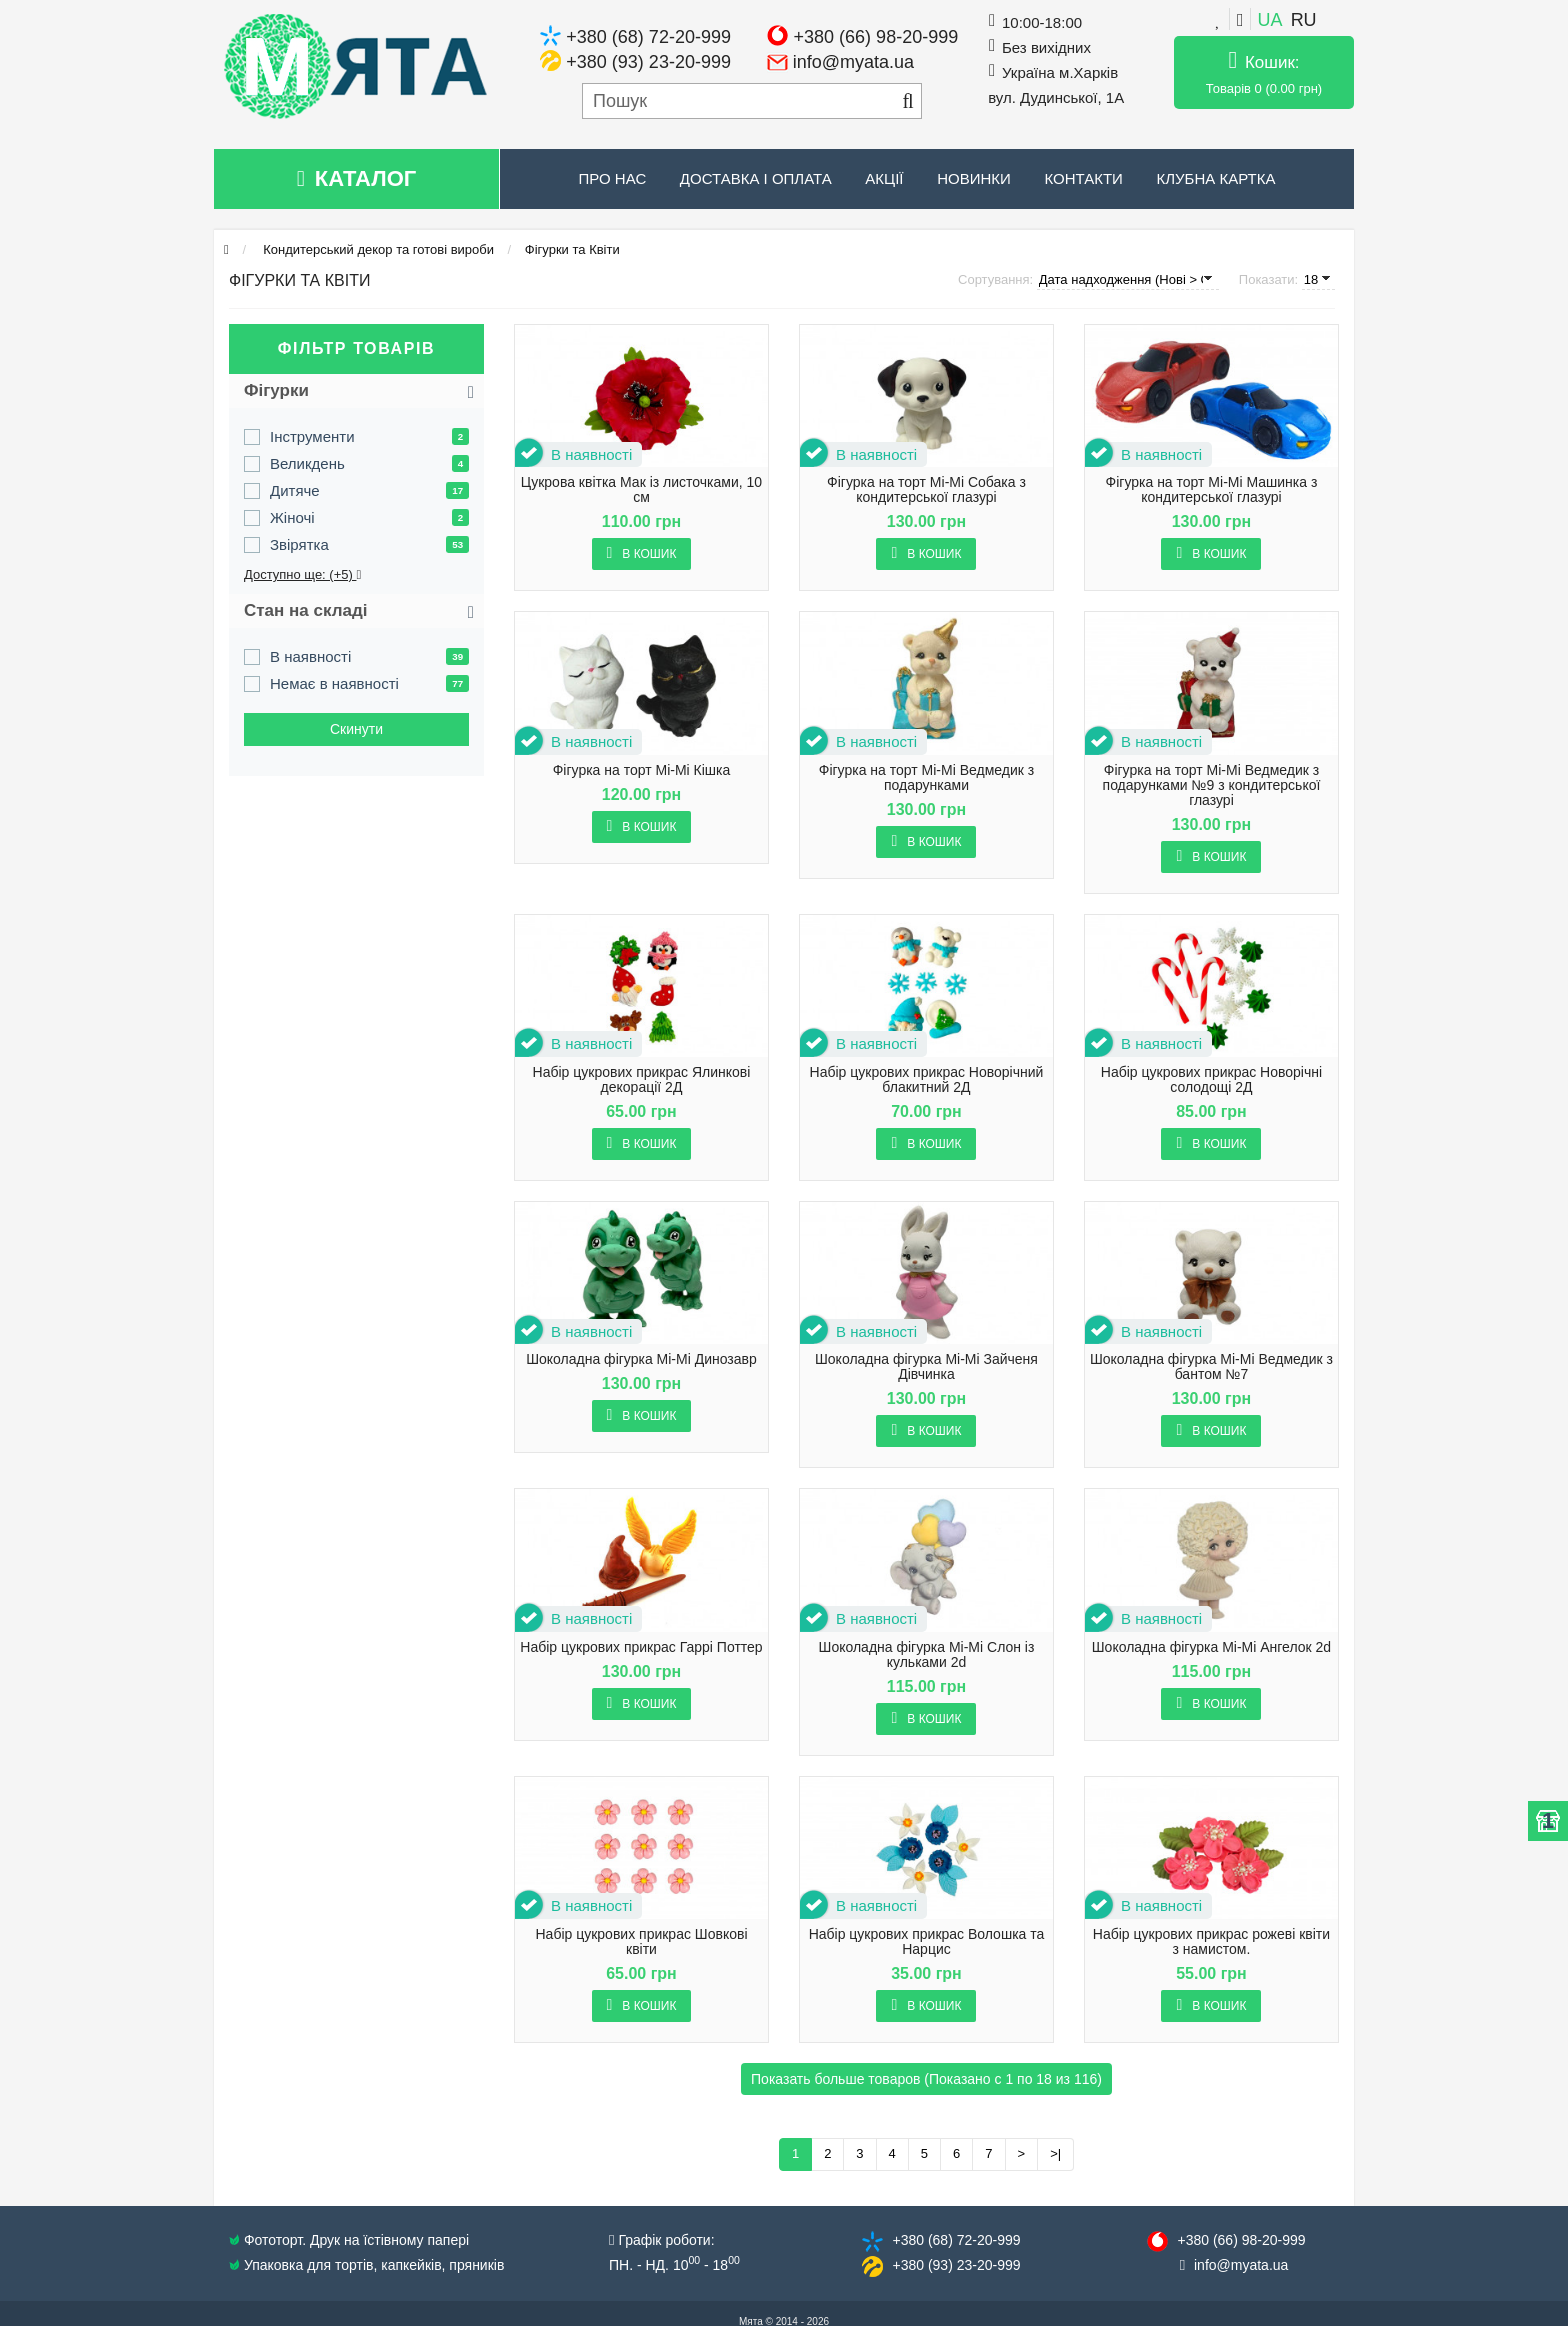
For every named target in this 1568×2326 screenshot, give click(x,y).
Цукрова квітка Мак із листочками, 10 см (641, 490)
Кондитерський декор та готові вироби (377, 249)
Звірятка (299, 544)
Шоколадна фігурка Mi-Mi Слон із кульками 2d (927, 1655)
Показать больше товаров (926, 2079)
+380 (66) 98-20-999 (876, 37)
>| (1055, 2153)
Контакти (1083, 178)
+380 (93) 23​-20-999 (956, 2265)
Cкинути (356, 729)
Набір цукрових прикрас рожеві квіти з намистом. (1211, 1942)
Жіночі (292, 517)
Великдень (307, 463)
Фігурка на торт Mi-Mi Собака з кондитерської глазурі (926, 490)
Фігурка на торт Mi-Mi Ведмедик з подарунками (926, 778)
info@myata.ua (853, 62)
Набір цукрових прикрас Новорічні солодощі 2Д (1211, 1080)
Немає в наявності (334, 683)
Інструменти (312, 436)
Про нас (613, 178)
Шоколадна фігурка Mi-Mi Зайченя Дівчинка (926, 1367)
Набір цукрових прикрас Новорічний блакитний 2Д (927, 1080)
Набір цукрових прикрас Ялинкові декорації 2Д (642, 1080)
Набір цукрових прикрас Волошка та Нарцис (927, 1942)
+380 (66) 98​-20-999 (1241, 2240)
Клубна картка (1215, 178)
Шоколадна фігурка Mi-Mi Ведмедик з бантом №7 (1211, 1367)
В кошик (642, 553)
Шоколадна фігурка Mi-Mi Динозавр (641, 1359)
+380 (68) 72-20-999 (648, 37)
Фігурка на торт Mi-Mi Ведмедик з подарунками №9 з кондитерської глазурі (1212, 785)
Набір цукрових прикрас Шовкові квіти (641, 1942)
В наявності (310, 656)
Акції (884, 178)
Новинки (974, 178)
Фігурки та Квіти (572, 249)
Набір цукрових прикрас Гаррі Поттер (641, 1647)
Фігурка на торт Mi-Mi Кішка (642, 770)
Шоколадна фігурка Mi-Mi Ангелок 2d (1211, 1647)
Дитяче (295, 490)
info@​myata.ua (1241, 2265)
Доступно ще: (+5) (302, 574)
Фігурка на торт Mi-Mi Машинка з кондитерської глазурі (1212, 490)
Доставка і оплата (756, 178)
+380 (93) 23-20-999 (648, 62)
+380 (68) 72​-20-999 (956, 2240)
